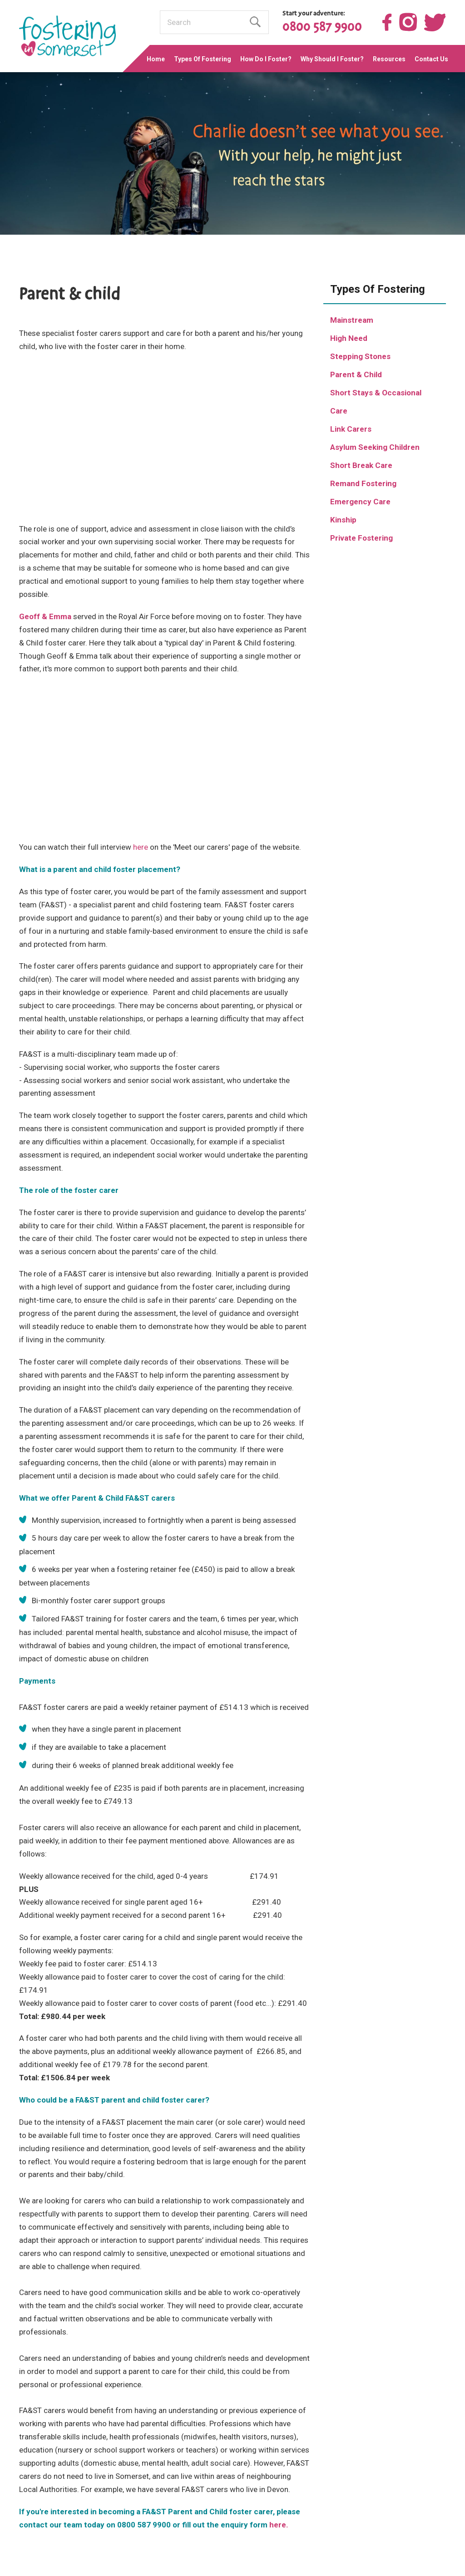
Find (255, 21)
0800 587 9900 (322, 26)
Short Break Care (361, 465)
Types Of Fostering (202, 59)
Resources (389, 59)
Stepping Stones (360, 356)
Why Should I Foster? (332, 59)
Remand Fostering (363, 483)
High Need (348, 338)
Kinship (343, 519)
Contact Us (431, 59)
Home (156, 59)
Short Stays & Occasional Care (375, 401)
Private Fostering (361, 537)
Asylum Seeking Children (375, 447)
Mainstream (351, 320)
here (140, 847)
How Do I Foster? (266, 59)
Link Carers (350, 428)
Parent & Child (356, 374)
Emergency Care (360, 501)
